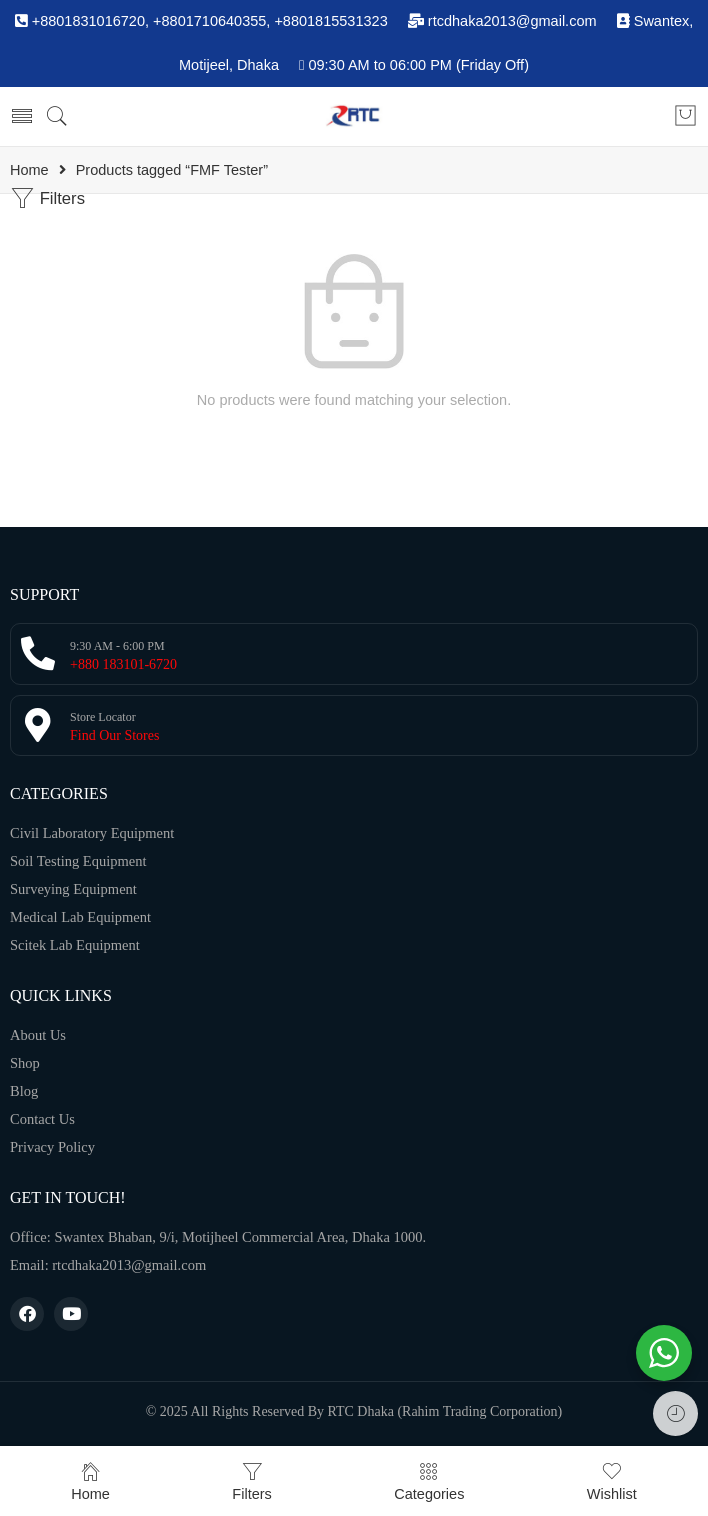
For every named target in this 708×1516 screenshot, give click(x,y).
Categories (429, 1481)
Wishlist (612, 1481)
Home (29, 170)
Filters (47, 198)
